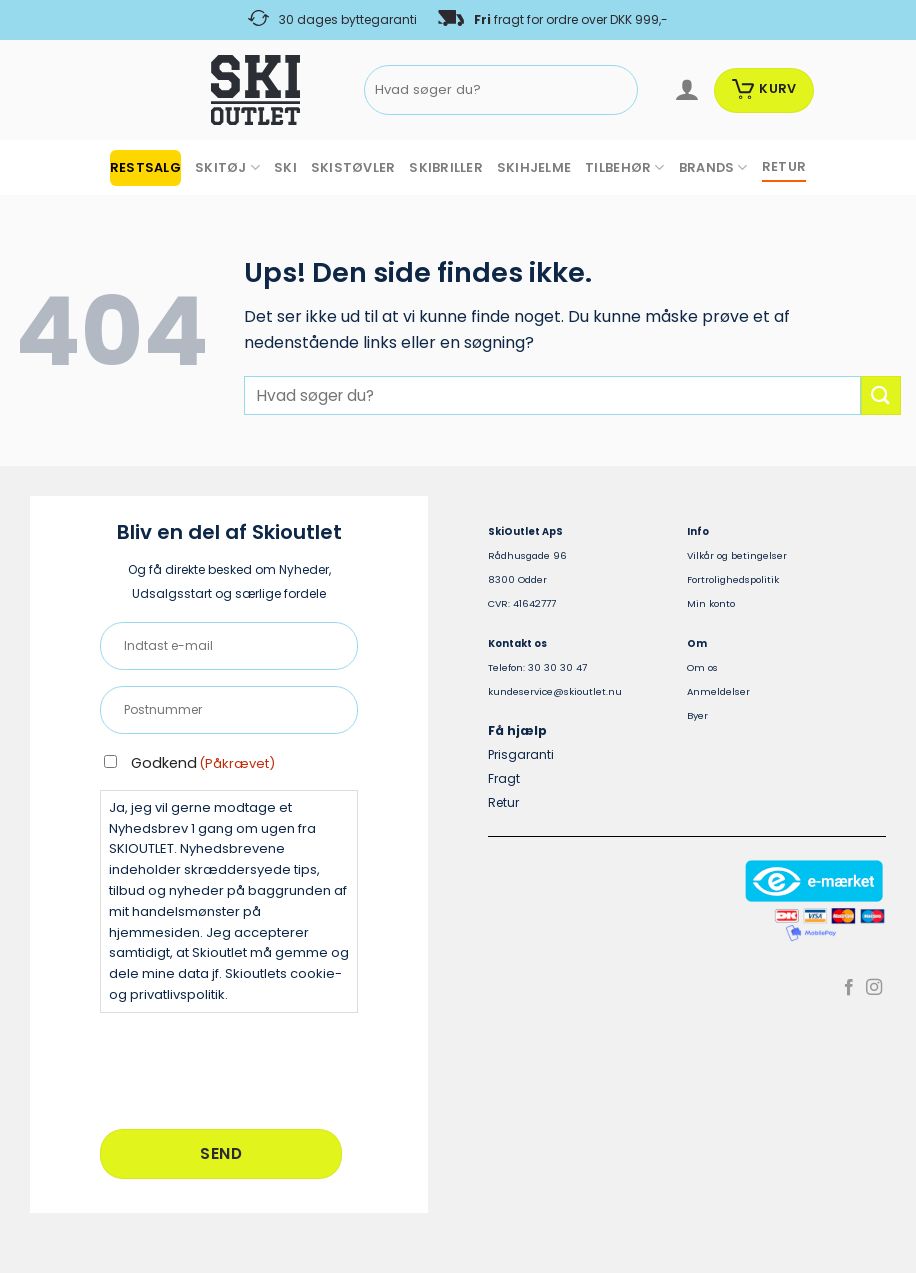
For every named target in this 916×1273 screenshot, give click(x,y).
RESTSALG (145, 167)
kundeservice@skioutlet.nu (555, 691)
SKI (285, 167)
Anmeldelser (718, 691)
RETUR (784, 166)
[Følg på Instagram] (874, 988)
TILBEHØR (625, 167)
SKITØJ (227, 167)
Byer (697, 715)
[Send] (618, 90)
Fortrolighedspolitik (733, 579)
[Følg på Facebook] (849, 988)
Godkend (203, 763)
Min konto (711, 603)
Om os (702, 667)
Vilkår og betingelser (737, 555)
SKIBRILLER (446, 167)
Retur (503, 802)
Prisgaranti (521, 754)
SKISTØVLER (353, 167)
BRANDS (713, 167)
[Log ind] (686, 90)
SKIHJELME (534, 167)
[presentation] (252, 1068)
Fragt (504, 778)
